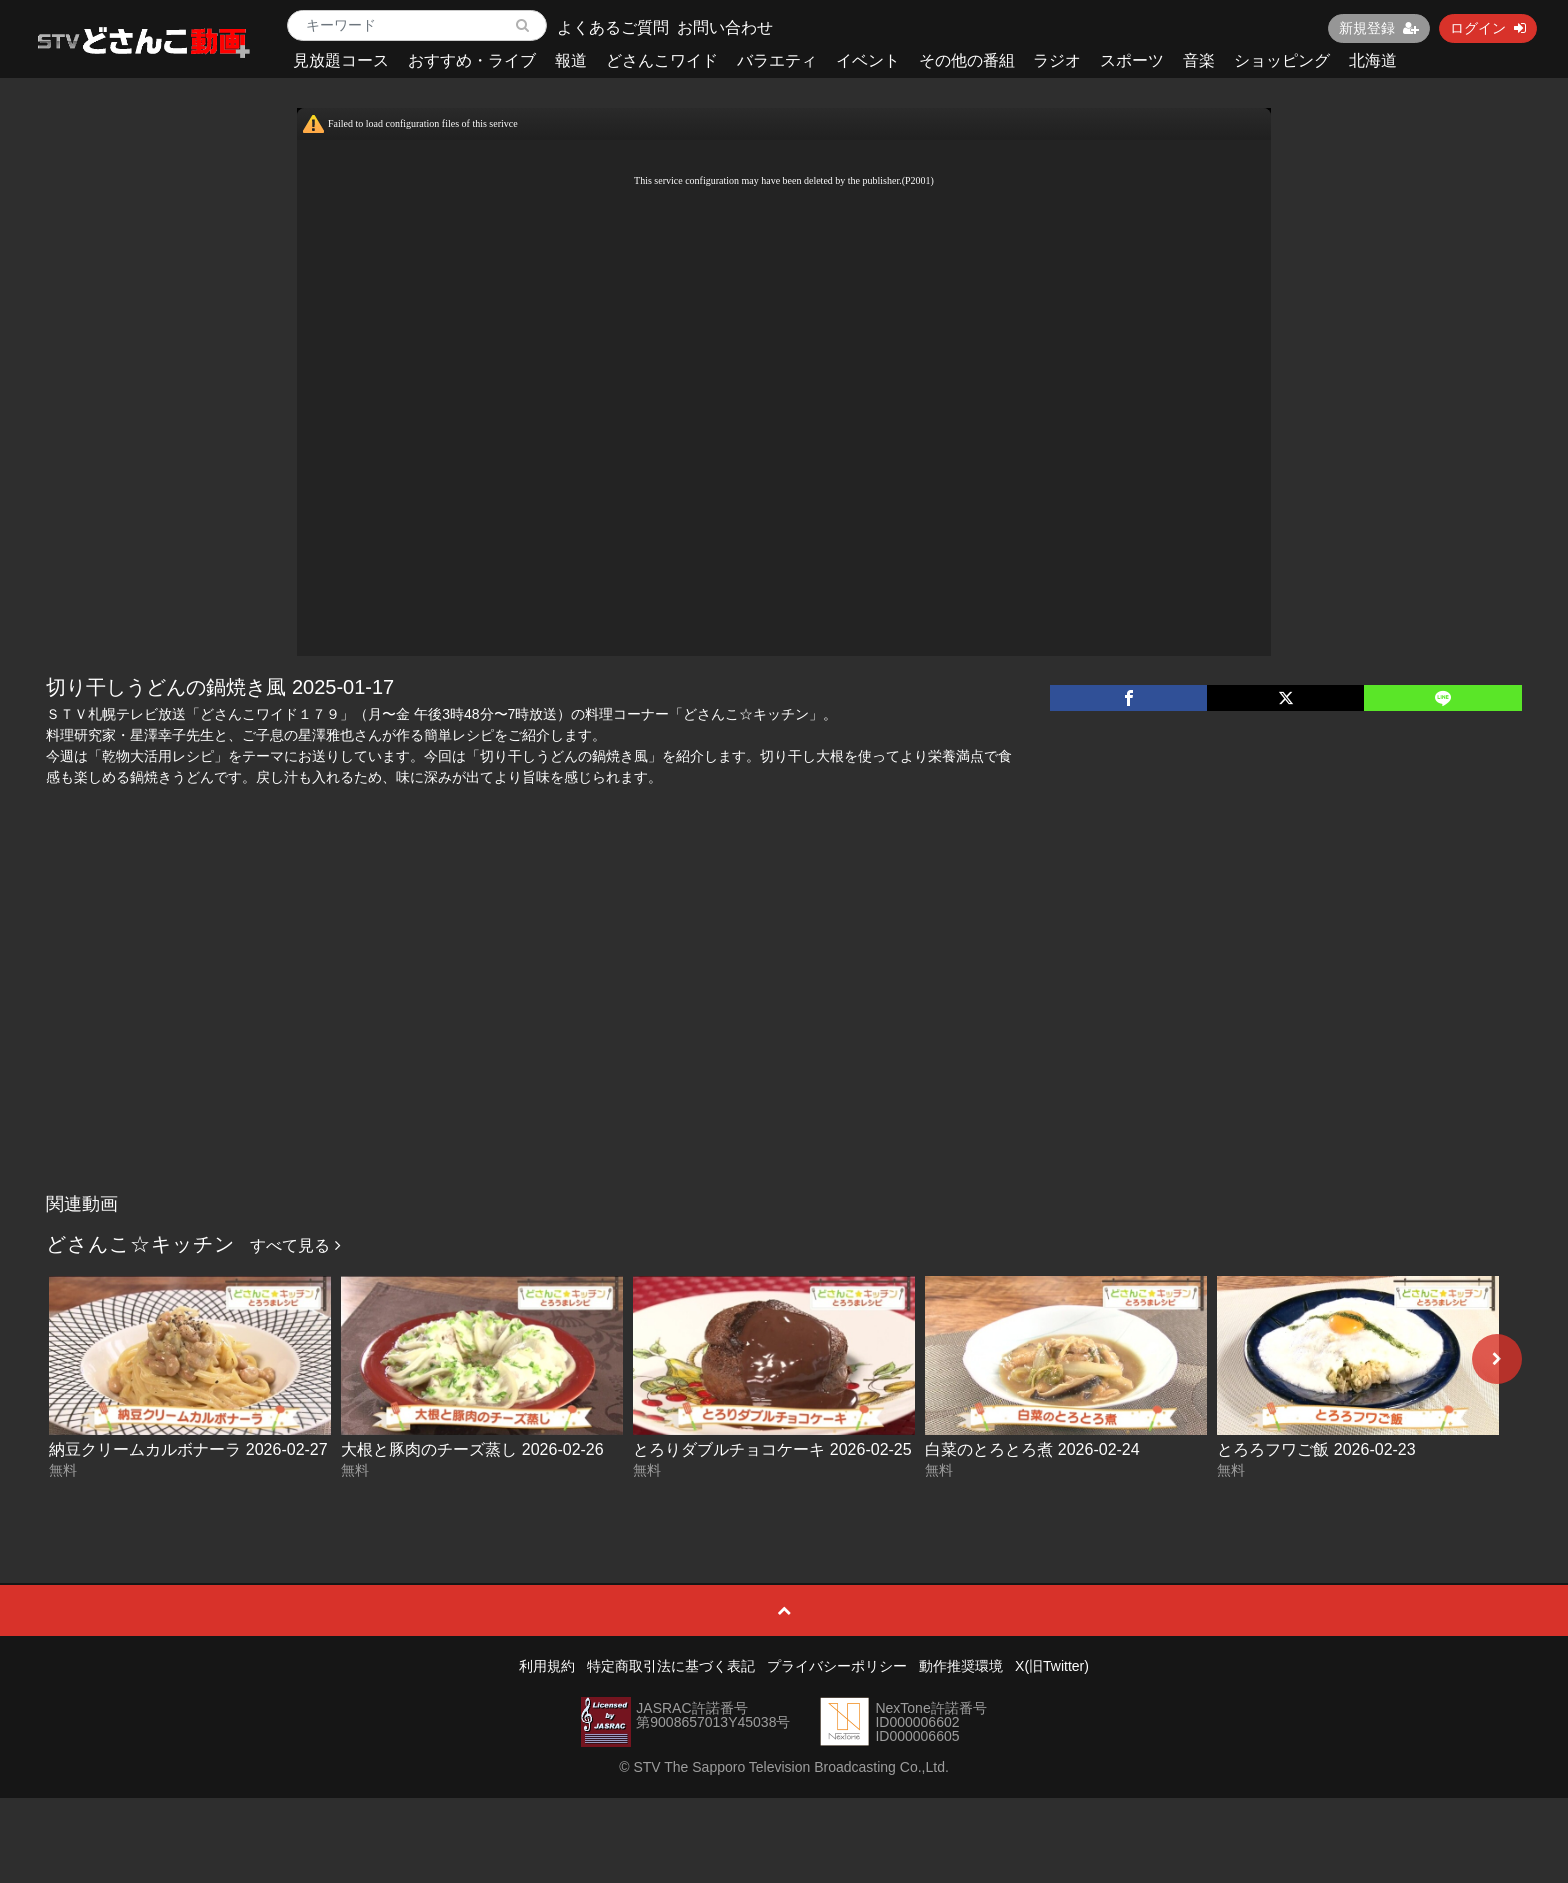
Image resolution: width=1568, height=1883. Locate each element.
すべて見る (295, 1245)
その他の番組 (967, 60)
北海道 (1373, 60)
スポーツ (1132, 60)
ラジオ (1057, 60)
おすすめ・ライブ (472, 60)
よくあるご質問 (613, 27)
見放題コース (341, 60)
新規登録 (1379, 28)
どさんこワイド (662, 60)
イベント (868, 60)
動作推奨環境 (961, 1666)
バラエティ (777, 60)
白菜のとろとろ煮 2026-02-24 (1032, 1449)
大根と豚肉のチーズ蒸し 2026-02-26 (472, 1449)
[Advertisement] (784, 1034)
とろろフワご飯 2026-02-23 (1316, 1449)
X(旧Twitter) (1052, 1666)
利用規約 (547, 1666)
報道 (571, 60)
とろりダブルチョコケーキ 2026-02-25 (772, 1449)
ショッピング (1282, 60)
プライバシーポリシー (837, 1666)
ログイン (1488, 28)
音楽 (1199, 60)
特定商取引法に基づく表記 (671, 1666)
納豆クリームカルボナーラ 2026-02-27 (188, 1449)
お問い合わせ (725, 27)
